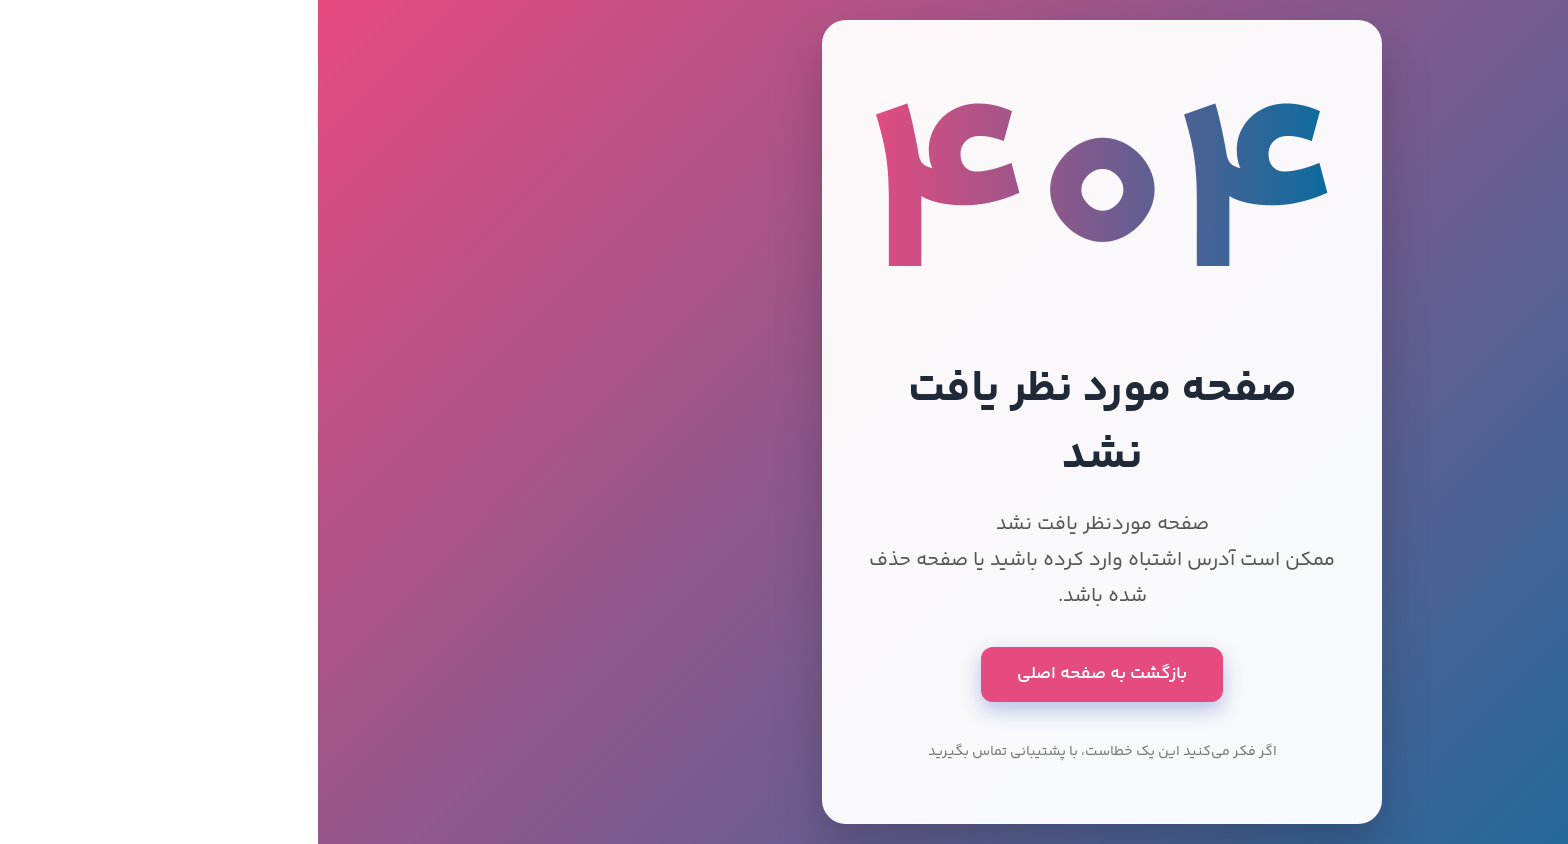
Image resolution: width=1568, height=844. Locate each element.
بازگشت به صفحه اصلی (784, 674)
